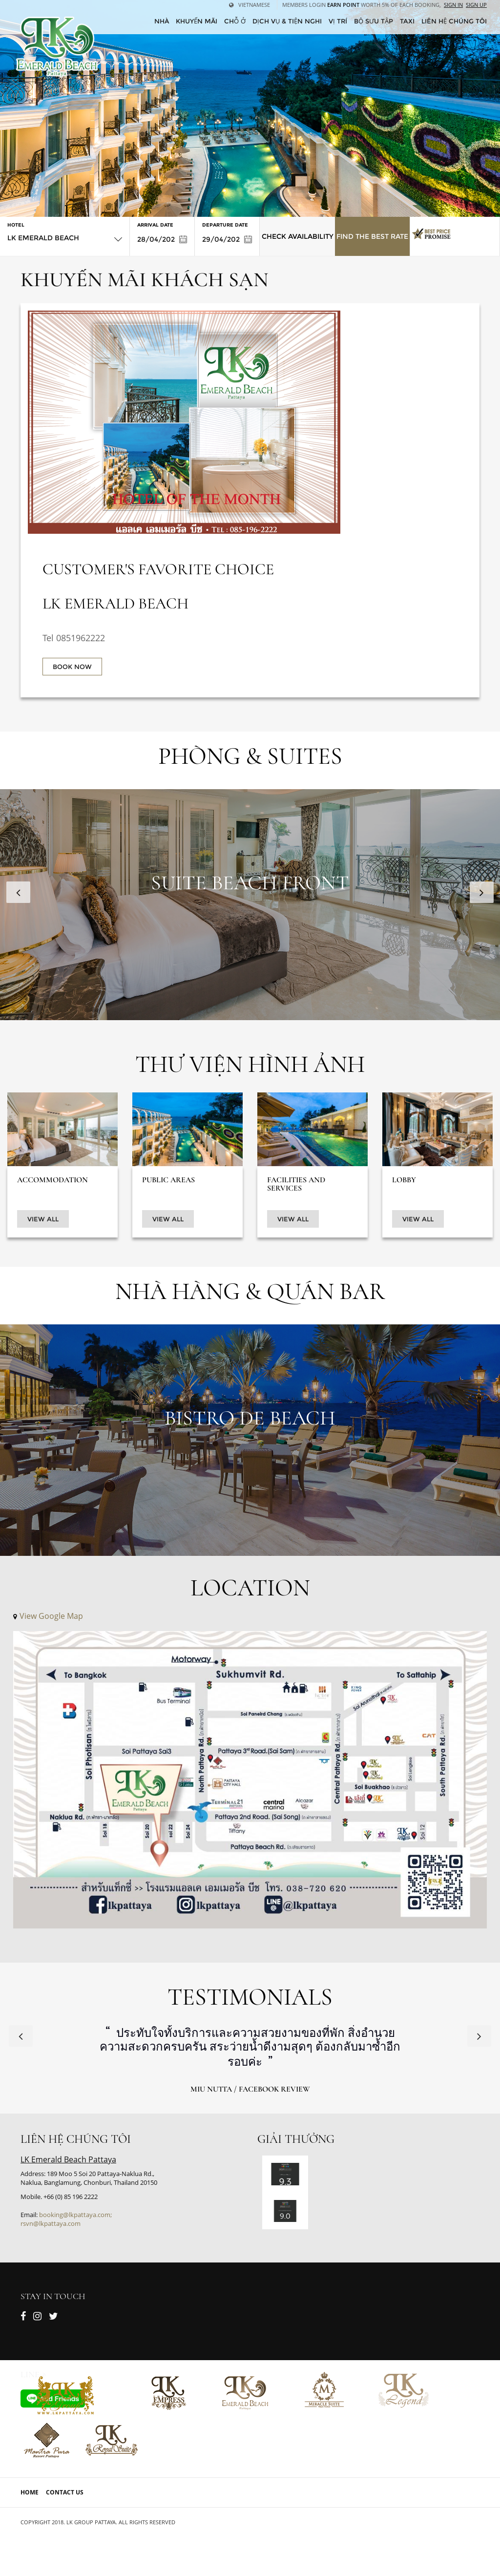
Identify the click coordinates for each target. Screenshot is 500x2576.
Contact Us (64, 2492)
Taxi (407, 21)
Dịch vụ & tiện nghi (287, 21)
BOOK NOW (72, 666)
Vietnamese (249, 4)
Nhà (161, 21)
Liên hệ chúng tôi (454, 21)
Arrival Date (155, 225)
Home (30, 2492)
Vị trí (338, 21)
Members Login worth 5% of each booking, (361, 4)
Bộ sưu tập (373, 21)
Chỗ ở (235, 21)
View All (43, 1219)
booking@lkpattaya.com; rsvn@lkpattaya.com (66, 2219)
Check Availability (297, 236)
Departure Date (225, 225)
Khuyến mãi (196, 21)
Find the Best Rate (372, 236)
